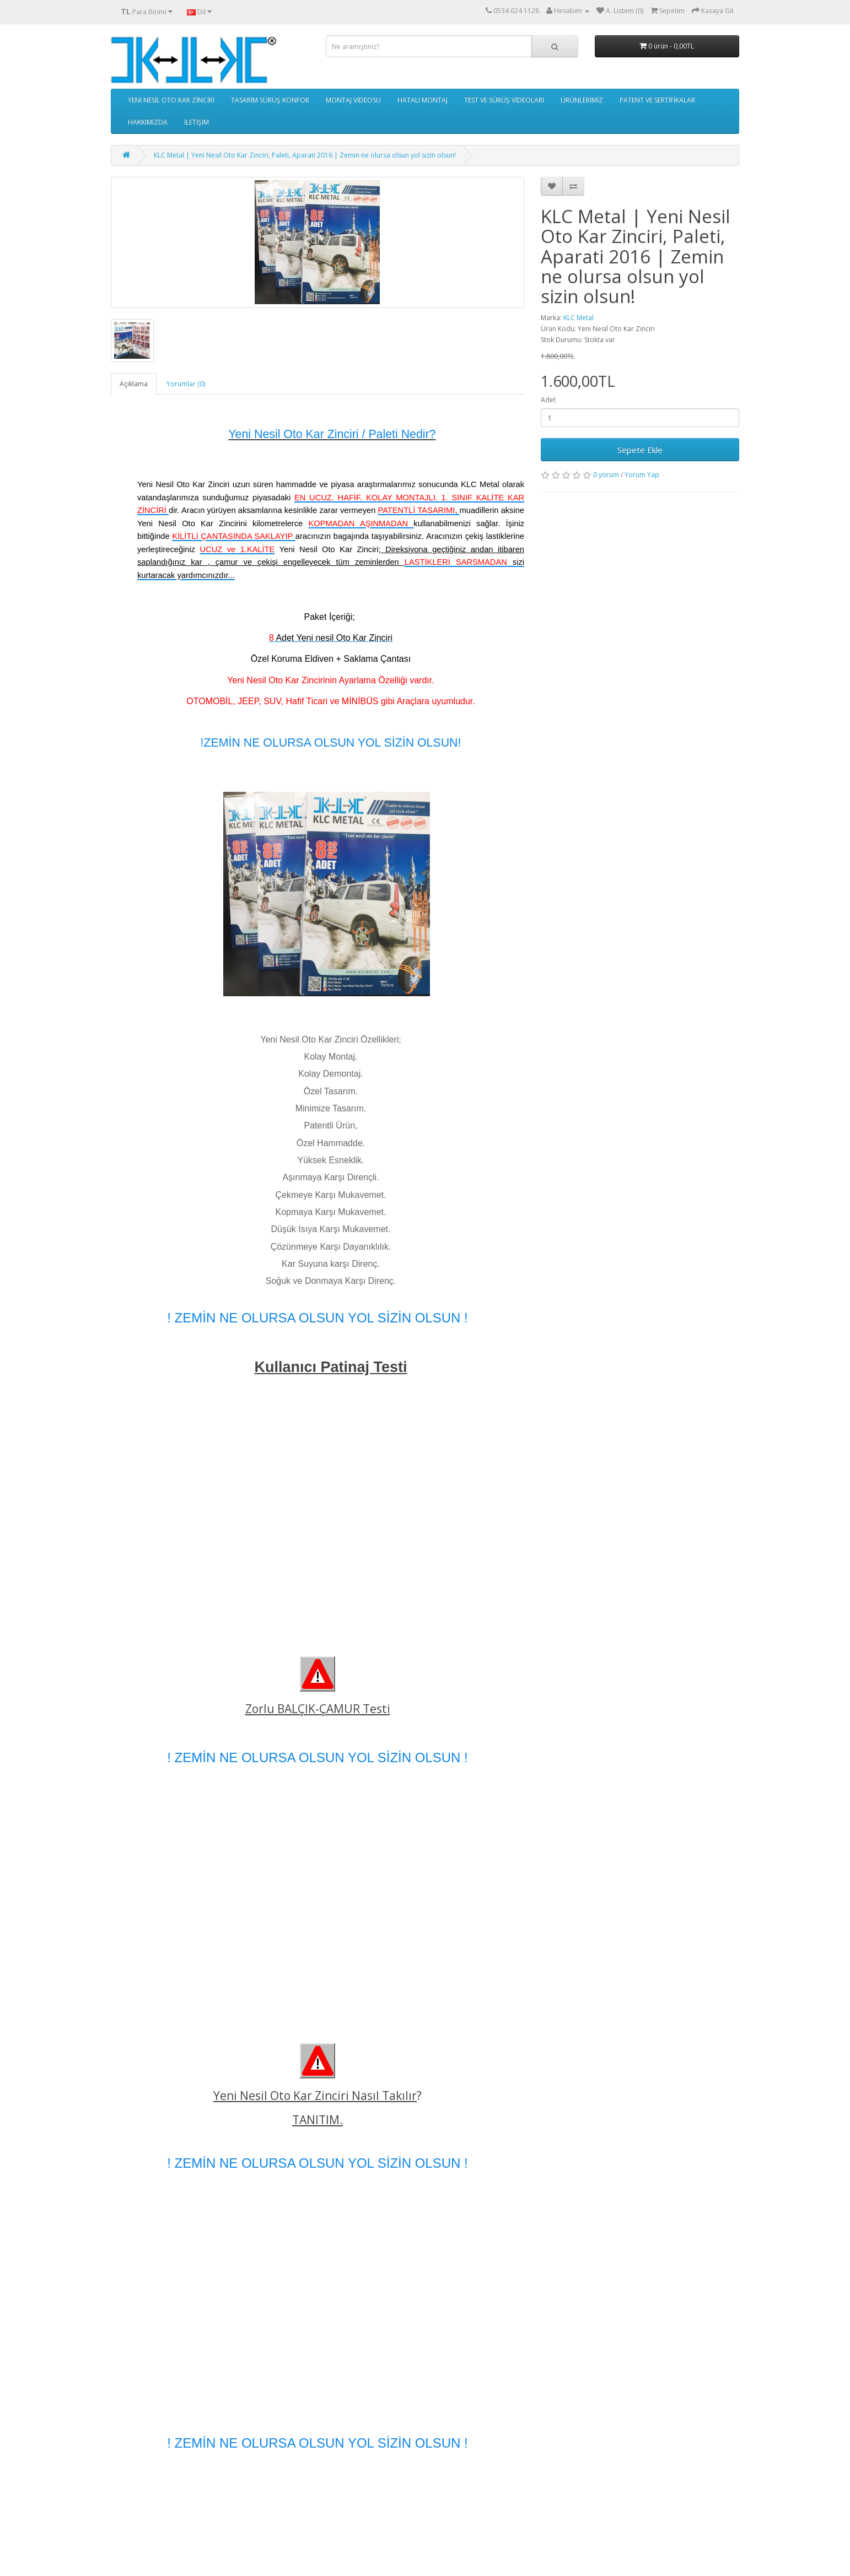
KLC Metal (578, 317)
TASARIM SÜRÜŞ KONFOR (270, 100)
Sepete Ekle (640, 449)
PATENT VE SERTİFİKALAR (657, 100)
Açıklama (134, 383)
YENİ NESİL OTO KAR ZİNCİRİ (171, 100)
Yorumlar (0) (185, 383)
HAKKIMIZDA (148, 122)
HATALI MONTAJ (422, 100)
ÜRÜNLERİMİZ (582, 100)
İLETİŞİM (196, 122)
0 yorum (606, 474)
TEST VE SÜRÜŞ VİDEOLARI (504, 100)
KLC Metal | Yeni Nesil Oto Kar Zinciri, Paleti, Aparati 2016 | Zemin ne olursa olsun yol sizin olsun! (305, 155)
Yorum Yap (642, 474)
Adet (548, 399)
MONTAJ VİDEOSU (353, 100)
